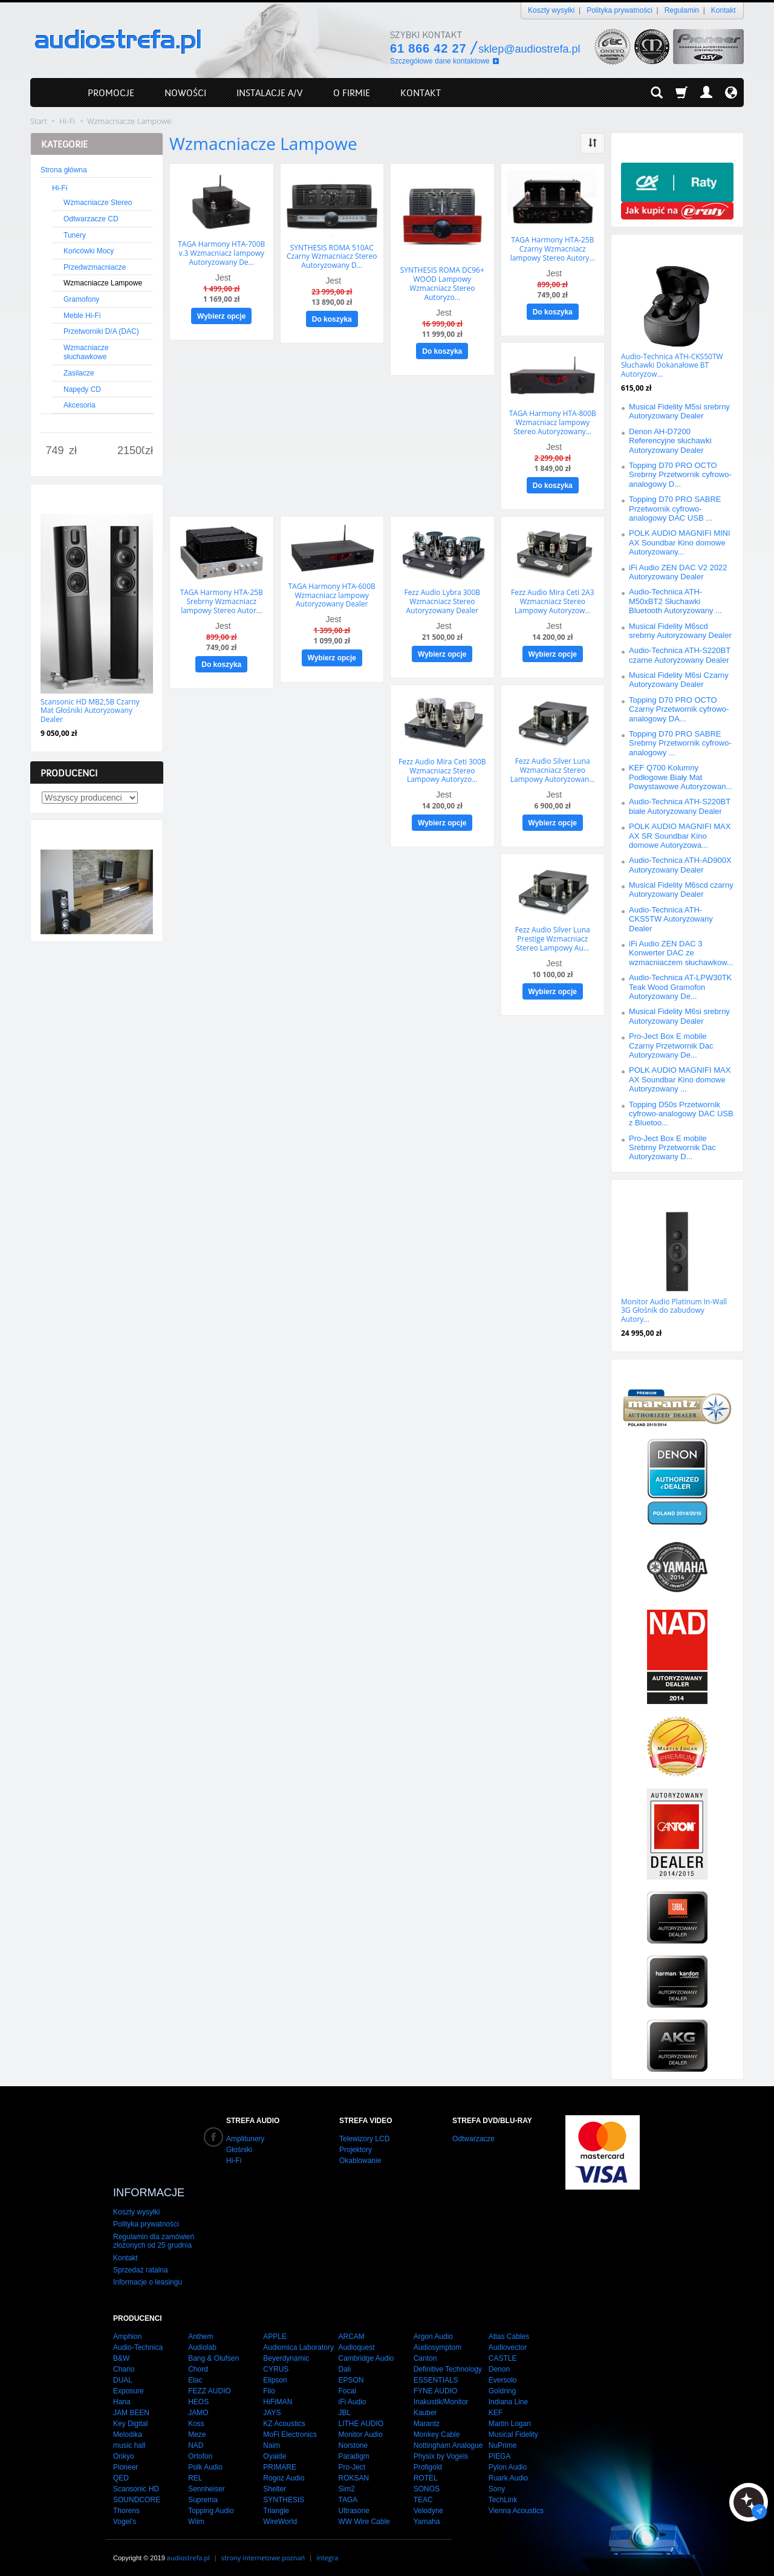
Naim (271, 2440)
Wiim (196, 2517)
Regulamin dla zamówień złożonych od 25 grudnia (153, 2236)
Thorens (126, 2506)
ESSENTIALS (436, 2375)
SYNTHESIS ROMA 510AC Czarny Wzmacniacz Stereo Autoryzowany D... (332, 256)
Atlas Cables (509, 2331)
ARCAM (351, 2331)
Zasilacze (78, 373)
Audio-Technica (138, 2342)
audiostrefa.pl (188, 2552)
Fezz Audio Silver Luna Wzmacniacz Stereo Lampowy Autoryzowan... (552, 768)
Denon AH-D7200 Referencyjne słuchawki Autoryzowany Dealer (670, 441)
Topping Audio (210, 2506)
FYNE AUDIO (436, 2386)
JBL (344, 2408)
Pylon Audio (508, 2462)
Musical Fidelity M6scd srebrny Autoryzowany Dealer (680, 631)
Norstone (353, 2440)
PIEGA (500, 2451)
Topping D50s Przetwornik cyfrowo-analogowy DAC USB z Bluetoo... (681, 1114)
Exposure (128, 2386)
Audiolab (202, 2342)
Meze (197, 2429)
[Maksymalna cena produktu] (131, 451)
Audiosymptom (437, 2342)
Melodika (127, 2429)
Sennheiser (206, 2484)
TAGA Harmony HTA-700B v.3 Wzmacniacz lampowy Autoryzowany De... (221, 253)
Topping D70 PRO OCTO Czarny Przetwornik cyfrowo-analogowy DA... (679, 709)
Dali (344, 2364)
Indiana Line (508, 2397)
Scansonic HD (136, 2484)
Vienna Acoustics (516, 2506)
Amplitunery (245, 2139)
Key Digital (130, 2419)
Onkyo (123, 2451)
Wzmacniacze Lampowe (102, 283)
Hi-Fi (59, 188)
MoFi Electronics (290, 2429)
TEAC (423, 2495)
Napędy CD (82, 389)
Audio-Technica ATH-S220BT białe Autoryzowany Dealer (679, 806)
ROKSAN (353, 2473)
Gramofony (81, 299)
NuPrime (503, 2440)
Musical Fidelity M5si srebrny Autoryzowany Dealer (679, 411)
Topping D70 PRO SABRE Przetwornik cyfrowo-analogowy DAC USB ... (675, 508)
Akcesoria (79, 405)
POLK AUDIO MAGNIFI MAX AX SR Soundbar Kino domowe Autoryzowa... (679, 836)
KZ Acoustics (284, 2419)
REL (195, 2473)
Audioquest (356, 2342)
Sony (497, 2484)
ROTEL (426, 2473)
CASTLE (503, 2353)
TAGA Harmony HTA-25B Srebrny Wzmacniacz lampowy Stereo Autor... (221, 600)
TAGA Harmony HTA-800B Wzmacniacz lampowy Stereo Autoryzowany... (552, 421)
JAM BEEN (131, 2408)
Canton (425, 2353)
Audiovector (508, 2342)
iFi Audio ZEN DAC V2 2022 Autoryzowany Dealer (678, 572)
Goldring (502, 2386)
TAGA (347, 2495)
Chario (123, 2364)
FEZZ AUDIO (209, 2386)
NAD (195, 2440)
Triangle (276, 2506)
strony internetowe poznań (263, 2552)
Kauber (425, 2408)
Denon (499, 2364)
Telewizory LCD (364, 2139)
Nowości (61, 496)
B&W (121, 2353)
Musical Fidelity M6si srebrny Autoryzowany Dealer (679, 1016)
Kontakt (723, 10)
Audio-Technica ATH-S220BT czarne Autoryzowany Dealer (679, 655)
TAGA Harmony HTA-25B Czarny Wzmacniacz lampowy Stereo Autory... (552, 248)
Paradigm (353, 2451)
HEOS (198, 2397)
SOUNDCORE (136, 2495)
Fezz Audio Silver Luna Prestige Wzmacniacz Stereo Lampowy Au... (552, 935)
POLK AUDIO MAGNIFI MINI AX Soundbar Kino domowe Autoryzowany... (679, 542)
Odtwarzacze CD (91, 219)
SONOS (427, 2484)
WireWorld (280, 2517)
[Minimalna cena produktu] (55, 451)
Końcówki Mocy (88, 251)
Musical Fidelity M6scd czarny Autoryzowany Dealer (681, 889)
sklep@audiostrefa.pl (529, 49)
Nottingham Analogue (448, 2440)
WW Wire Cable (363, 2517)
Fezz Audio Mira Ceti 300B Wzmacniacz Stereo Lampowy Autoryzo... (442, 768)
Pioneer (125, 2462)
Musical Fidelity (513, 2429)
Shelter (274, 2484)
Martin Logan (510, 2419)
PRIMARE (279, 2462)
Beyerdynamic (286, 2353)
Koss (196, 2419)
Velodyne (428, 2506)
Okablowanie (360, 2160)
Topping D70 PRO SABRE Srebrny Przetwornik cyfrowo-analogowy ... (680, 743)
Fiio (269, 2386)
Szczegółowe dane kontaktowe (440, 61)
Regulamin (682, 10)
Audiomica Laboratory (298, 2342)
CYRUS (275, 2364)
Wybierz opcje (221, 315)
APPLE (275, 2331)
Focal (347, 2386)
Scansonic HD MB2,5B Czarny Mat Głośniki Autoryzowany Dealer (90, 710)
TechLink (503, 2495)
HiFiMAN (277, 2397)
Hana (122, 2397)
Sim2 (346, 2484)
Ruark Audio (508, 2473)
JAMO (198, 2408)
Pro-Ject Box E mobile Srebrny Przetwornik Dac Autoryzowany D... (672, 1148)
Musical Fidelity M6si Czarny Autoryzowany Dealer (679, 680)
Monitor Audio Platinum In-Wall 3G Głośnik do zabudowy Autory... (674, 1310)
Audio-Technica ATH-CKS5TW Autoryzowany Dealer (671, 919)
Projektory (355, 2149)
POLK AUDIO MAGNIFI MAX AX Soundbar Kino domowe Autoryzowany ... (679, 1079)
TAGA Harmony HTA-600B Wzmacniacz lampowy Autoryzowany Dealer (332, 593)
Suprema (203, 2495)
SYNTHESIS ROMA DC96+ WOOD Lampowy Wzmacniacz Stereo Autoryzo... (442, 283)
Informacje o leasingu (147, 2278)
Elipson (275, 2375)
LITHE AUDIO (360, 2419)
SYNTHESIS (283, 2495)
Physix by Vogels (441, 2451)
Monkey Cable (437, 2429)
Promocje (644, 246)
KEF (495, 2408)
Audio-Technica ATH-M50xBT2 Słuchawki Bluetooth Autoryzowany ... (675, 601)
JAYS (272, 2408)
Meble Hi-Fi (81, 315)
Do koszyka (332, 318)
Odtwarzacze (473, 2139)
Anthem (200, 2331)
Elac (195, 2375)
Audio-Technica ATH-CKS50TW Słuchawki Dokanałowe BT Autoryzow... (672, 365)
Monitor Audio (360, 2429)
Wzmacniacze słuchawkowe (86, 352)
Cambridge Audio (366, 2353)
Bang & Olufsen (213, 2353)
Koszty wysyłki (551, 10)
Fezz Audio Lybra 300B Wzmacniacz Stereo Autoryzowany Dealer (442, 600)
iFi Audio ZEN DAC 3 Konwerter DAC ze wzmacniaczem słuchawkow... (681, 953)
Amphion (127, 2331)
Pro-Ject (351, 2462)
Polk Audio (205, 2462)
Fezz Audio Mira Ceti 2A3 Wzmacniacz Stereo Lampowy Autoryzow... (552, 600)
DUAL (122, 2375)
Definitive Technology (448, 2364)
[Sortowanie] (592, 143)
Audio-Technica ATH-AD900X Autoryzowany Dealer (680, 865)
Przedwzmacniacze (94, 267)
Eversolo (503, 2375)
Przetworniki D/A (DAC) (101, 331)
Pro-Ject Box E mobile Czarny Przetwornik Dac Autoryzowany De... (671, 1045)
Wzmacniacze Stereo (97, 202)
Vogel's (124, 2517)
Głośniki (239, 2149)
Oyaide (274, 2451)
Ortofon (200, 2451)
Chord (198, 2364)
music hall (129, 2440)
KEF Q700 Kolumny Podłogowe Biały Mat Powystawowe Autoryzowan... (680, 777)
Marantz (427, 2419)
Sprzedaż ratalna (140, 2265)
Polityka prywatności (619, 10)
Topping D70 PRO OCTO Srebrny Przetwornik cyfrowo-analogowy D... (680, 475)
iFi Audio (352, 2397)
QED (121, 2473)
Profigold (428, 2462)
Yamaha (427, 2517)
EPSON (350, 2375)
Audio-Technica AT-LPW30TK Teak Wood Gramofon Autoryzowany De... (680, 987)
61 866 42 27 (428, 48)
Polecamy (644, 1191)
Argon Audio (433, 2331)
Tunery (74, 235)
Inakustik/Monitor (441, 2397)
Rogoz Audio (283, 2473)
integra (327, 2552)
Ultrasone (353, 2506)
